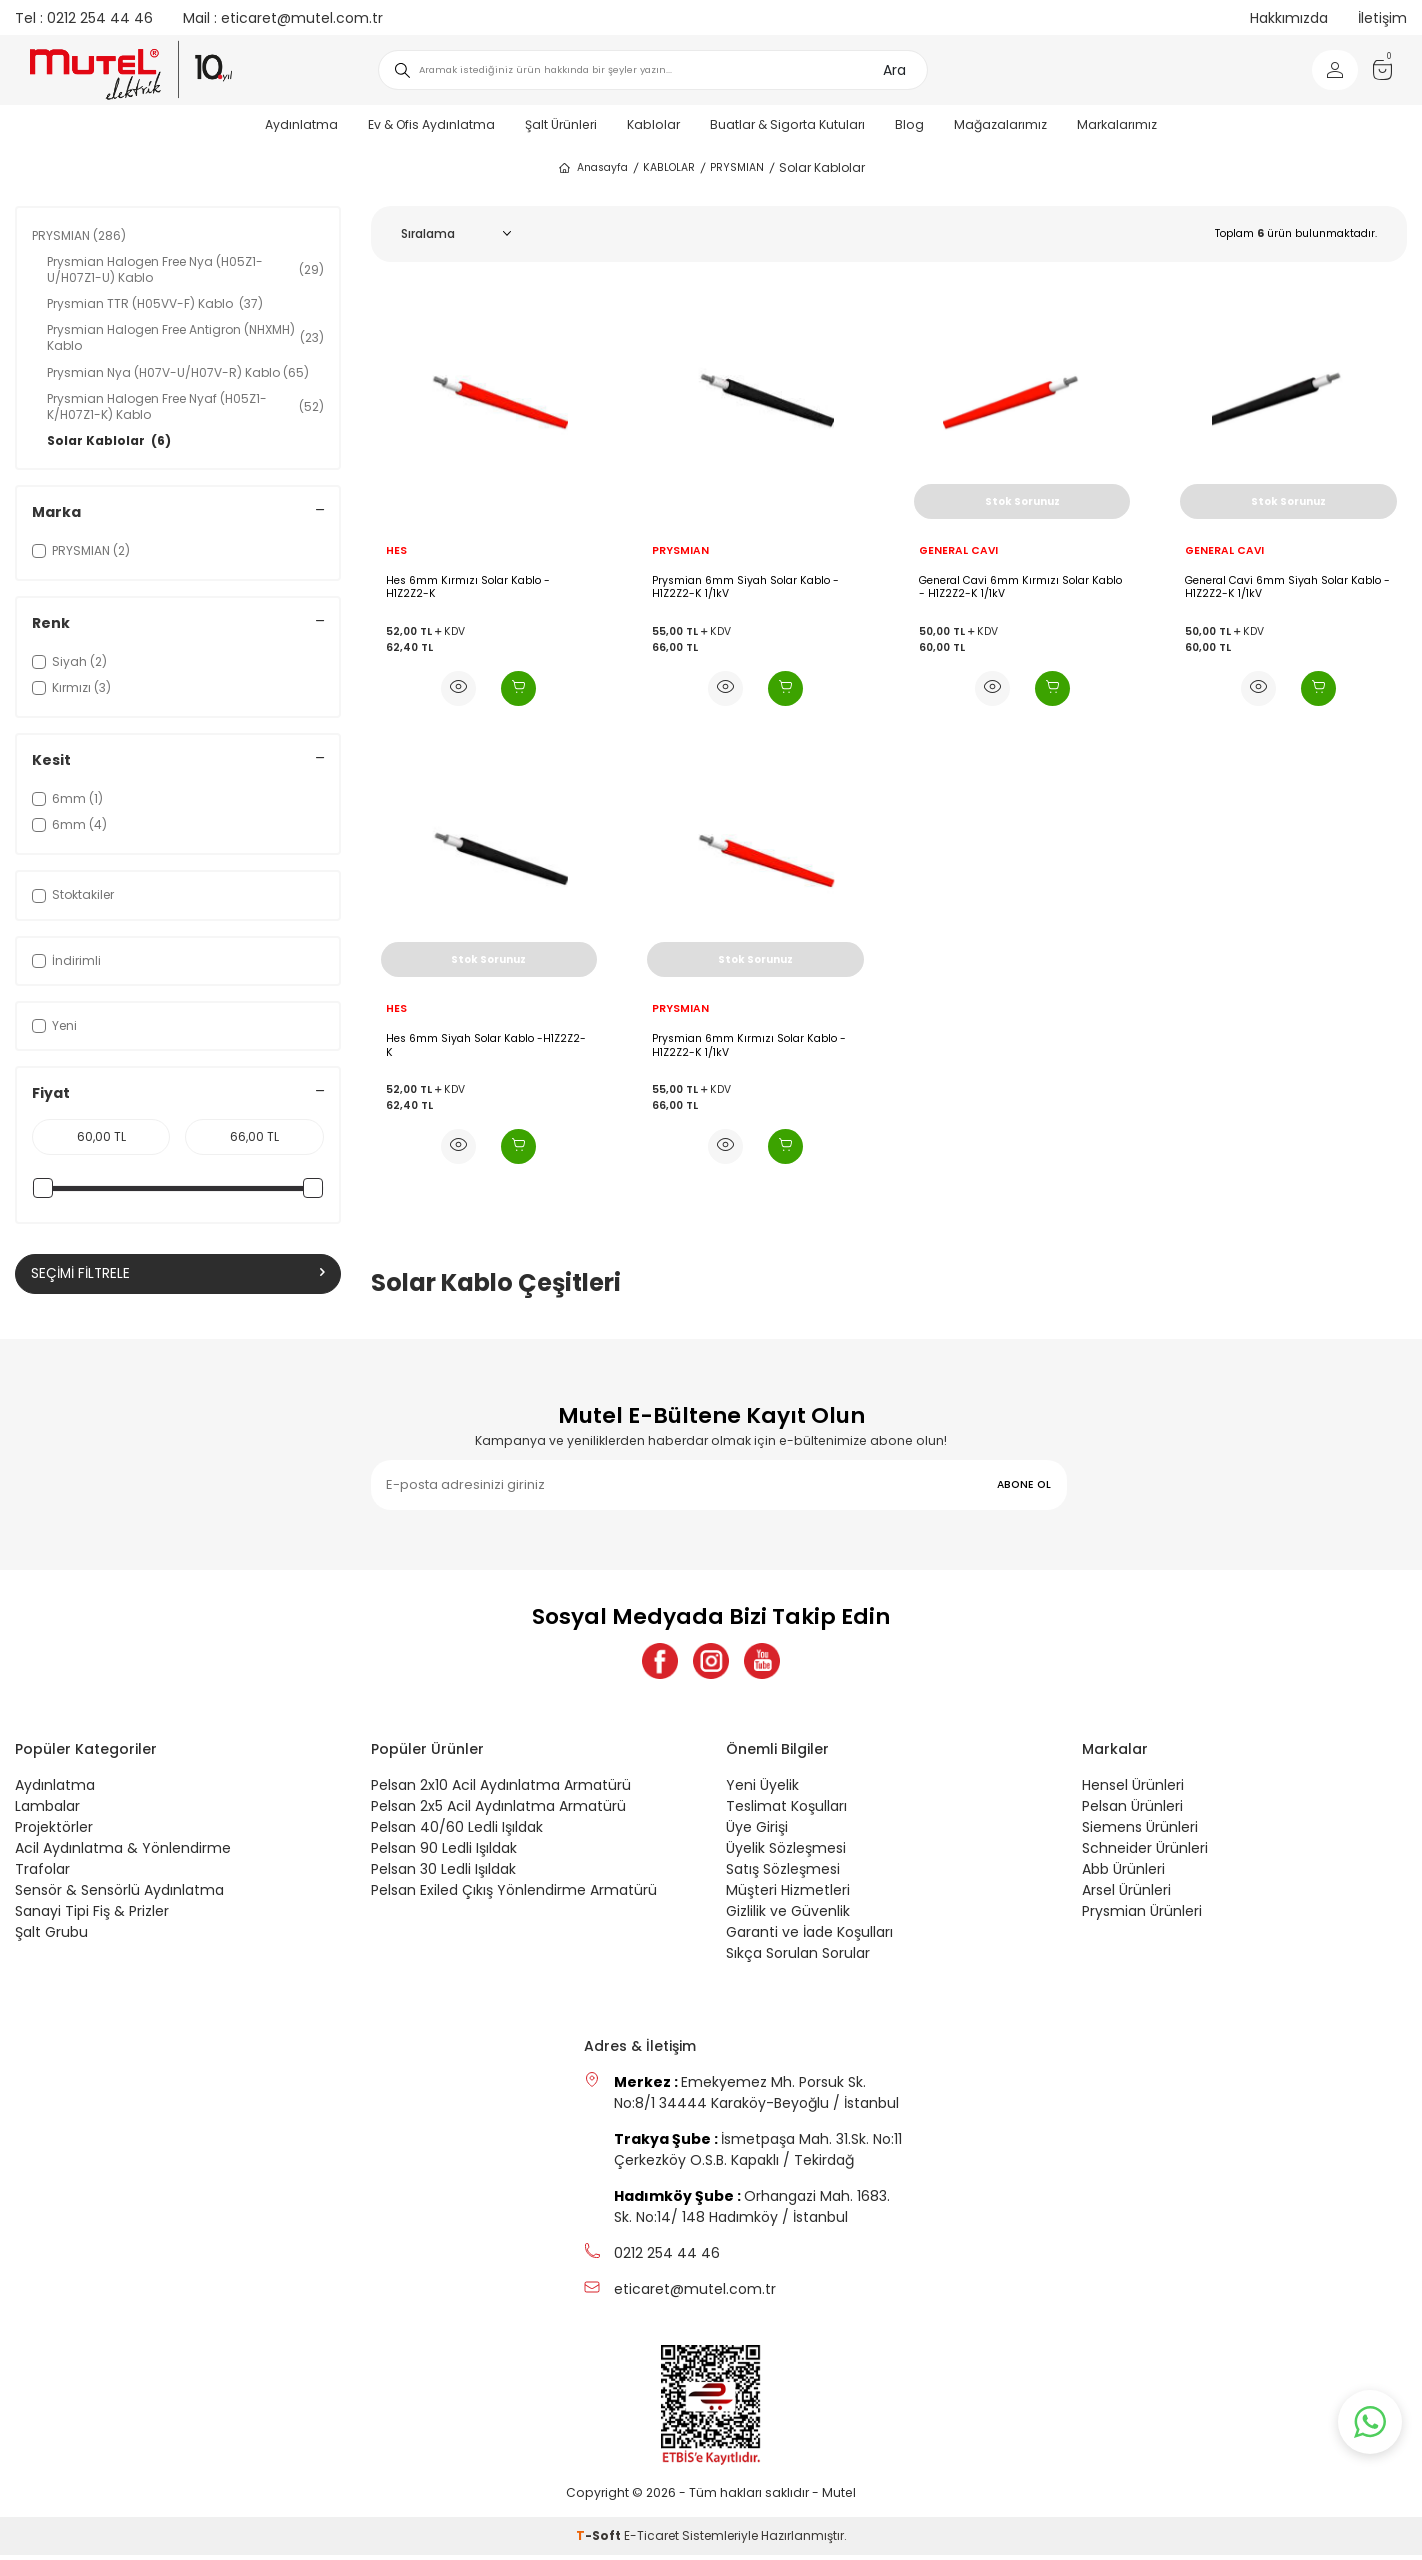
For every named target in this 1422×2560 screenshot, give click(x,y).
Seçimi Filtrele (178, 1274)
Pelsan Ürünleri (1132, 1811)
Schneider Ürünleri (1145, 1853)
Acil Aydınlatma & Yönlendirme (123, 1853)
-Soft (600, 2540)
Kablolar (653, 124)
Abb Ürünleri (1123, 1874)
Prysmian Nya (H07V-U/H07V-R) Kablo (178, 372)
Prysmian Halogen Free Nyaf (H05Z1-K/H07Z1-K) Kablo (185, 406)
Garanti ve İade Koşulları (809, 1937)
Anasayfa (592, 168)
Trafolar (42, 1874)
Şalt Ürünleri (561, 124)
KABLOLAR (669, 167)
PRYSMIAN (737, 167)
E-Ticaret (651, 2540)
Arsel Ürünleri (1126, 1895)
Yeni (54, 1025)
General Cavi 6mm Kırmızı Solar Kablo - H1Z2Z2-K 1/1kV (1020, 587)
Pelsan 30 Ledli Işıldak (443, 1874)
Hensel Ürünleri (1133, 1790)
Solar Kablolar (109, 440)
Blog (909, 124)
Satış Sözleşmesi (783, 1874)
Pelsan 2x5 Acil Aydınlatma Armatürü (498, 1811)
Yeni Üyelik (762, 1790)
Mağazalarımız (1000, 124)
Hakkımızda (1289, 18)
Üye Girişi (757, 1832)
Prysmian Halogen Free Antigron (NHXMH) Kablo (185, 337)
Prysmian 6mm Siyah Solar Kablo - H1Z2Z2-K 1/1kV (745, 587)
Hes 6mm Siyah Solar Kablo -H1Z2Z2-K (486, 1045)
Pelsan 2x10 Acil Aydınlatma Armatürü (501, 1790)
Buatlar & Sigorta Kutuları (787, 124)
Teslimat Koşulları (786, 1811)
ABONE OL (1024, 1484)
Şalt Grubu (51, 1937)
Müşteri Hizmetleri (788, 1895)
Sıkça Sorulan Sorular (798, 1958)
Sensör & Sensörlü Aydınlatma (119, 1895)
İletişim (1382, 18)
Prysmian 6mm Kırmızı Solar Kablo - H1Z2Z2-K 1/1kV (749, 1045)
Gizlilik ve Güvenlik (788, 1916)
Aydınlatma (301, 124)
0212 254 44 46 (84, 18)
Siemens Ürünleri (1140, 1832)
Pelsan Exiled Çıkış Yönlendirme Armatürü (514, 1895)
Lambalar (47, 1811)
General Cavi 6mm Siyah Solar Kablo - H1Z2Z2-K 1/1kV (1287, 587)
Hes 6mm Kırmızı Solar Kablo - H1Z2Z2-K (468, 587)
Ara (894, 70)
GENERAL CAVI (958, 551)
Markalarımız (1117, 124)
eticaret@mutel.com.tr (283, 18)
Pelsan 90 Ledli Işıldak (444, 1853)
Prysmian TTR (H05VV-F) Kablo (155, 303)
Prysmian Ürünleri (1142, 1916)
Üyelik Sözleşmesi (786, 1853)
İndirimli (66, 960)
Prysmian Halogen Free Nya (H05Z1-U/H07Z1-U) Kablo (185, 269)
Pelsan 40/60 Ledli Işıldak (457, 1832)
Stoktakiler (73, 894)
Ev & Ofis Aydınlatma (431, 124)
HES (396, 551)
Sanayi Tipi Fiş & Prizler (92, 1916)
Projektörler (54, 1832)
